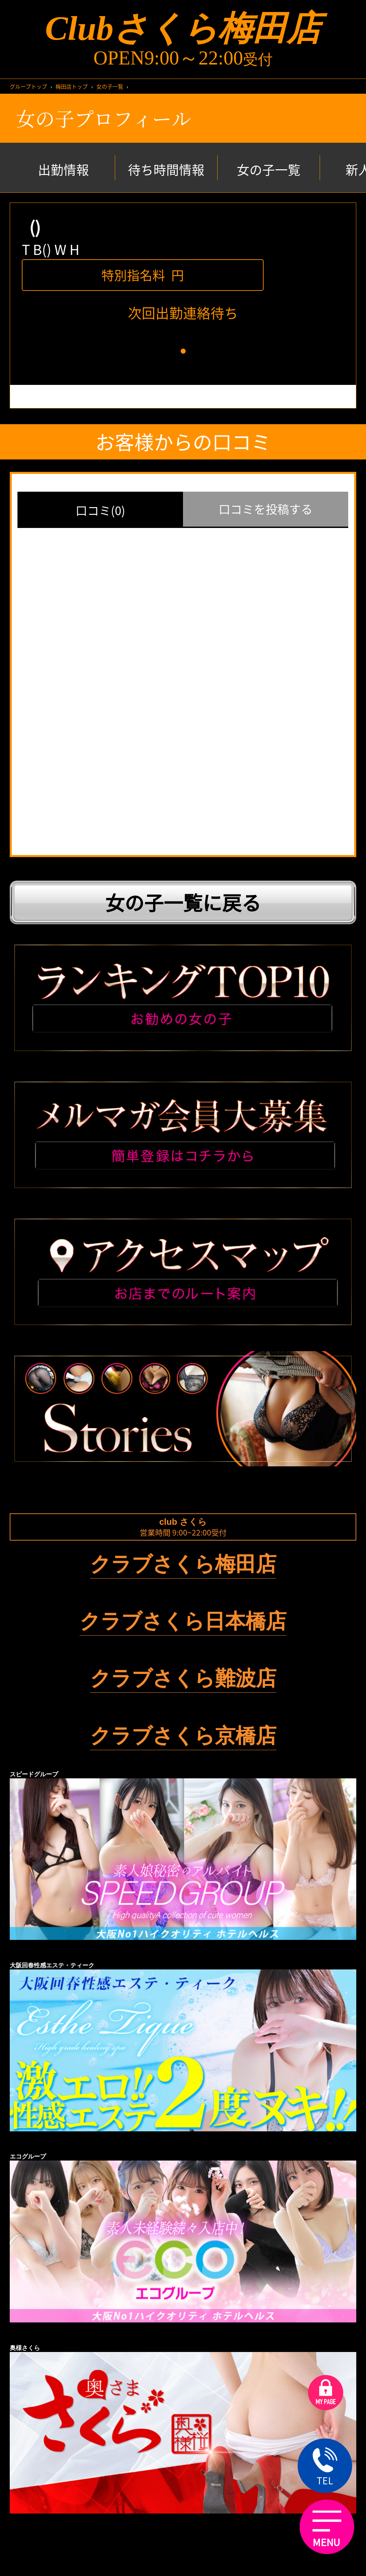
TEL (325, 2467)
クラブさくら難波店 (183, 1678)
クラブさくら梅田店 (183, 1564)
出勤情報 (63, 169)
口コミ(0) (100, 510)
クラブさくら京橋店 (183, 1735)
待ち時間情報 (166, 169)
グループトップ (28, 86)
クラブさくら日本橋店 (183, 1621)
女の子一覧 (109, 86)
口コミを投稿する (266, 509)
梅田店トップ (71, 86)
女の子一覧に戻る (183, 902)
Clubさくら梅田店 (183, 28)
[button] (183, 351)
